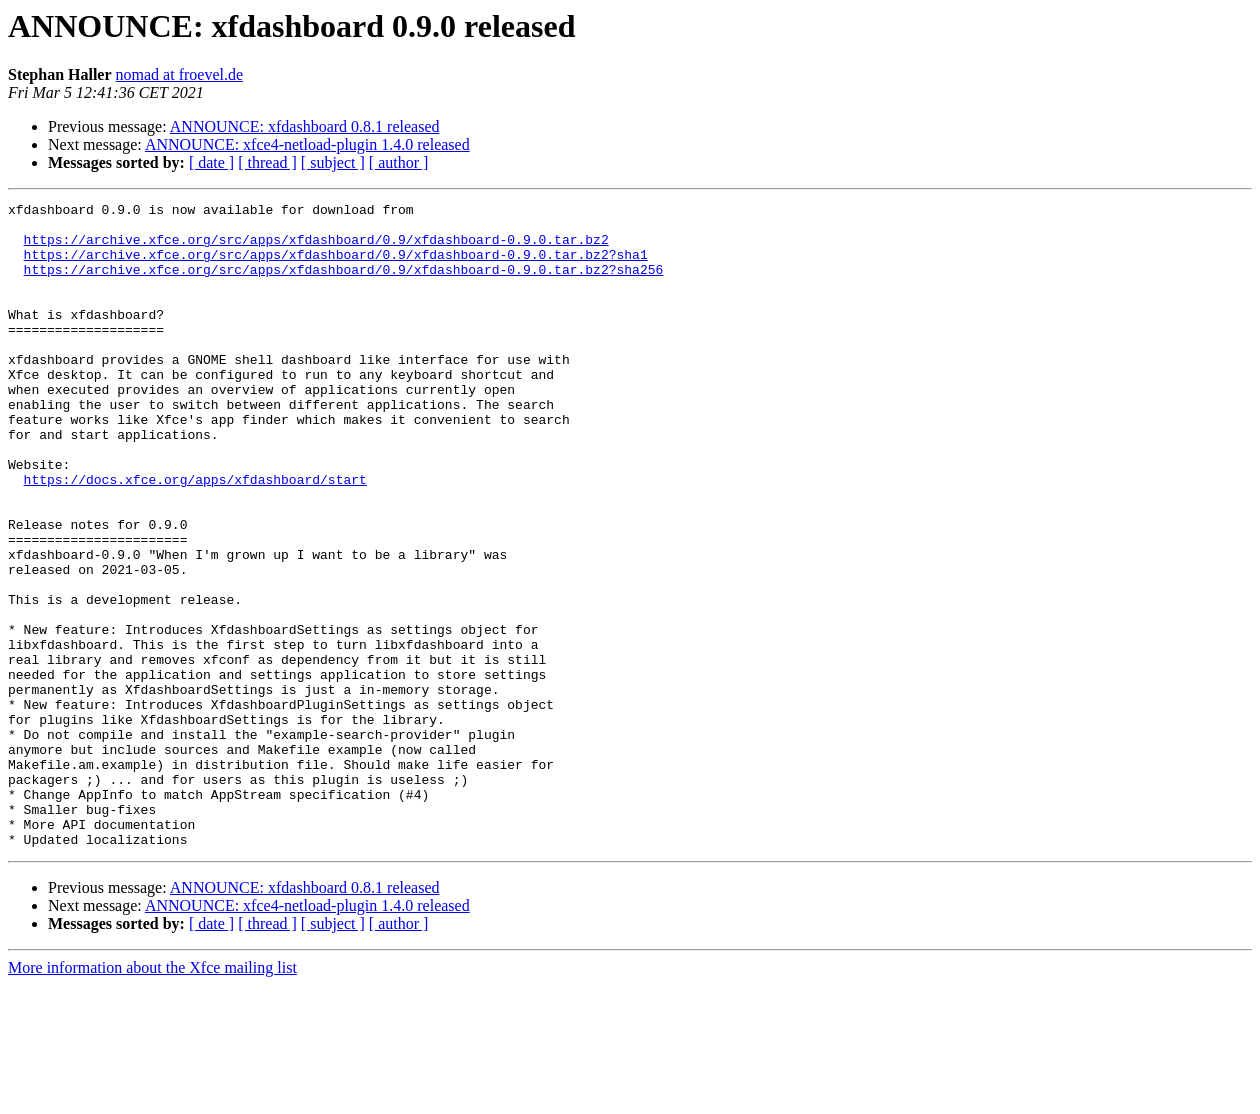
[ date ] (211, 162)
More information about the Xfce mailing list (152, 1096)
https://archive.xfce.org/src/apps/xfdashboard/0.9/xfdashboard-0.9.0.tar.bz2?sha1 (336, 266)
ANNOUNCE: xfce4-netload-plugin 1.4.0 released (307, 144)
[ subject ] (333, 162)
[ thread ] (267, 162)
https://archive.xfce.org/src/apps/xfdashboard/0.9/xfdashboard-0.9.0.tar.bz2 (316, 248)
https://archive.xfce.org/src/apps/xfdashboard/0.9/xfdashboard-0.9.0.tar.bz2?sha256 (344, 284)
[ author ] (399, 162)
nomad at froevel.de (180, 74)
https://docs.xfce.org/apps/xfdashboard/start (195, 536)
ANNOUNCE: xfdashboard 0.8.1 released (305, 126)
